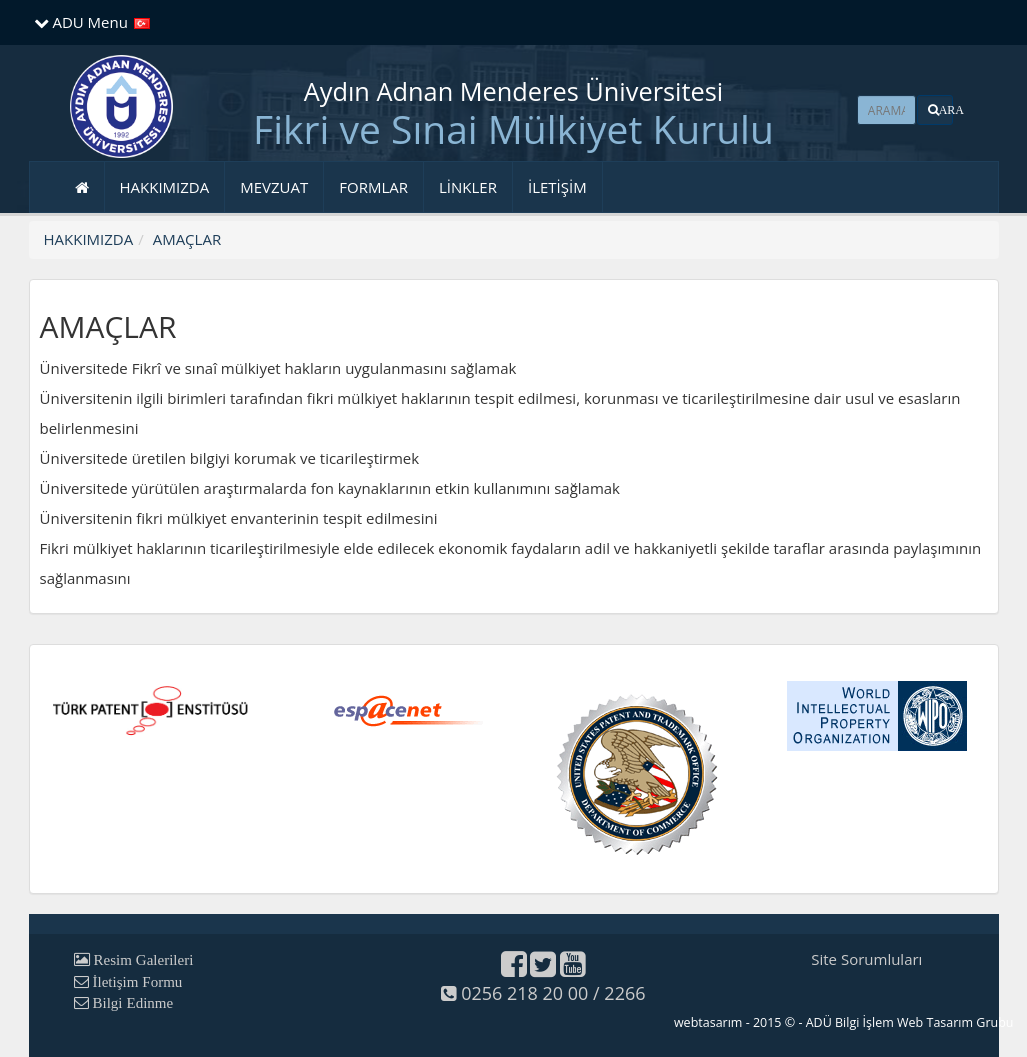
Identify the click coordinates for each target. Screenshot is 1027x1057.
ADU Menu (81, 22)
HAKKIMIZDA (165, 187)
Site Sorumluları (866, 959)
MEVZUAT (274, 187)
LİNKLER (468, 187)
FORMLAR (373, 187)
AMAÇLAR (187, 239)
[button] (935, 110)
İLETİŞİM (557, 187)
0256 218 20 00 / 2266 (543, 993)
